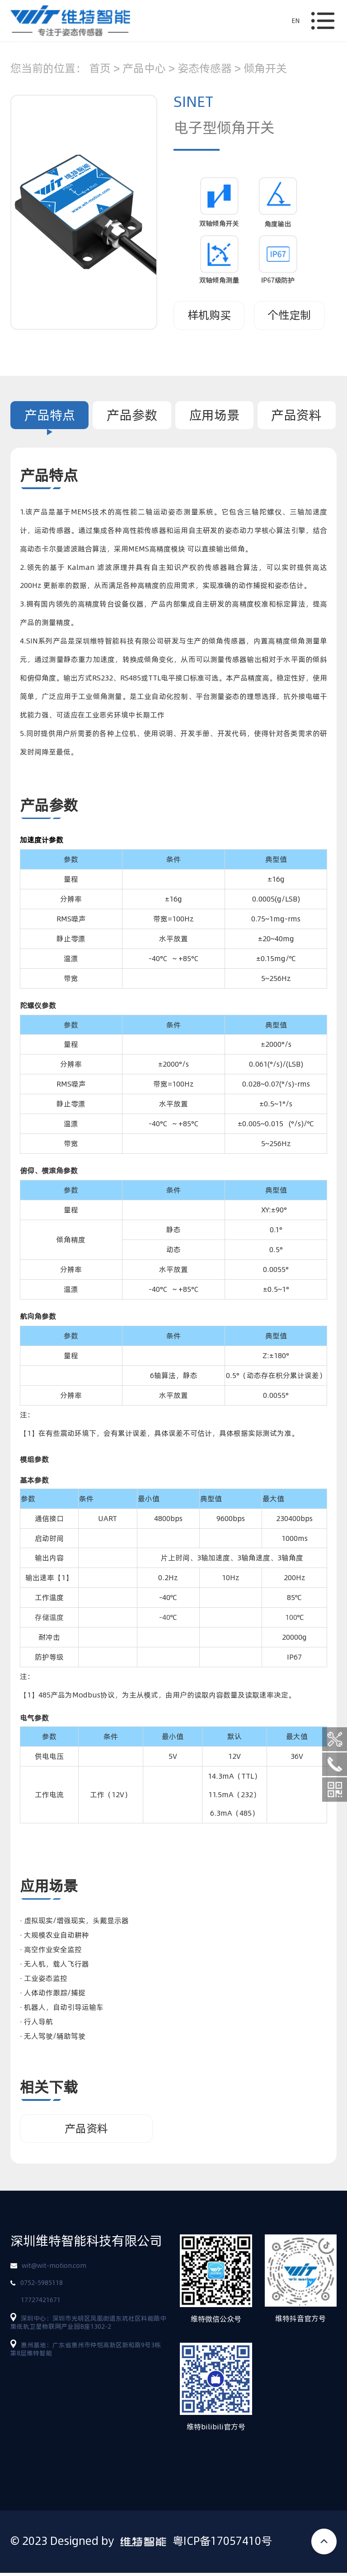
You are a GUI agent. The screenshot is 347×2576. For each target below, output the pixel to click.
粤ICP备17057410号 (222, 2544)
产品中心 (144, 68)
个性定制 (289, 315)
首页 (100, 68)
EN (295, 20)
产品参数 (132, 415)
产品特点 (49, 415)
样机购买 (209, 315)
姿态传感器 (205, 68)
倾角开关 (265, 68)
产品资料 (296, 415)
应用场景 (214, 415)
